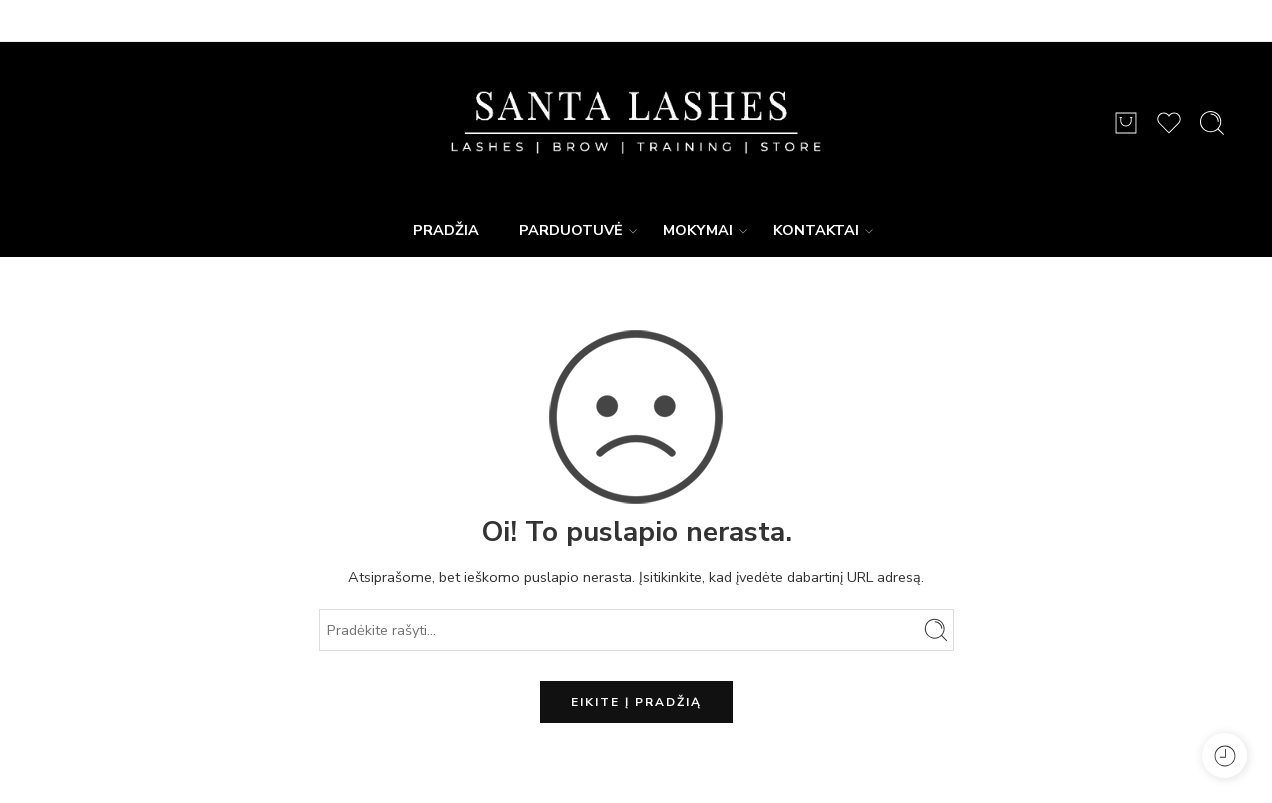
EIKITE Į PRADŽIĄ (636, 702)
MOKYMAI (698, 230)
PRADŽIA (446, 230)
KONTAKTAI (816, 230)
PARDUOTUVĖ (571, 230)
